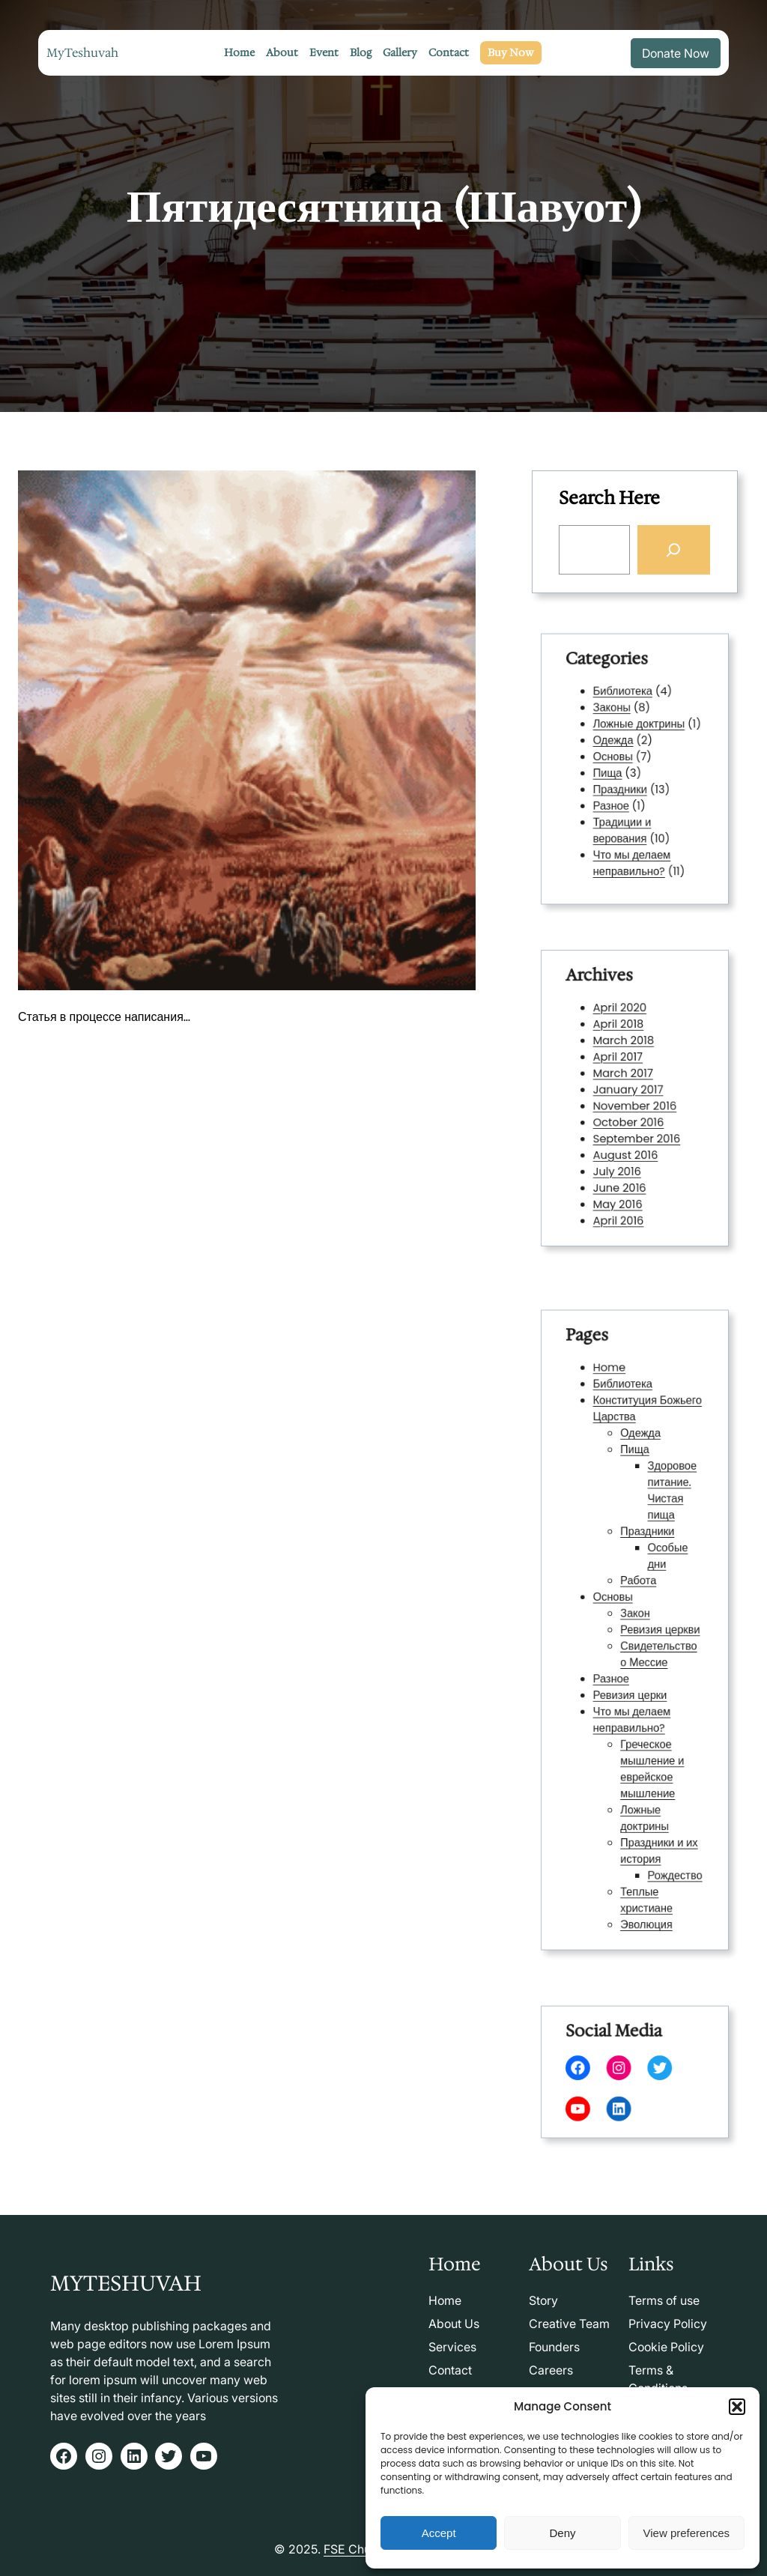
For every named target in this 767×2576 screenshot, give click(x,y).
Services (452, 2346)
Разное (617, 797)
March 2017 (626, 1079)
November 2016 (635, 1104)
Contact (450, 2370)
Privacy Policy (667, 2323)
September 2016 (636, 1129)
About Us (453, 2323)
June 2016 (623, 1166)
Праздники (624, 784)
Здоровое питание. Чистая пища (662, 1525)
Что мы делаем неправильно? (632, 840)
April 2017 (622, 1067)
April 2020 (623, 1031)
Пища (614, 772)
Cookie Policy (666, 2346)
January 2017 (630, 1091)
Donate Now (675, 53)
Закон (635, 1617)
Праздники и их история (653, 1795)
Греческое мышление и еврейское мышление (648, 1733)
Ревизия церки (631, 1679)
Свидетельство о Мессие (653, 1648)
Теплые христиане (643, 1831)
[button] (737, 2406)
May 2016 (622, 1178)
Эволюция (643, 1850)
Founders (554, 2346)
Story (543, 2300)
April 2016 (623, 1189)
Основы (619, 760)
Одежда (619, 748)
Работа (637, 1593)
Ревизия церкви (654, 1630)
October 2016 (630, 1116)
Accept (439, 2533)
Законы (617, 723)
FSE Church (356, 2549)
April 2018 (623, 1043)
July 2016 (622, 1153)
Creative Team (569, 2323)
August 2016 (628, 1141)
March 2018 (626, 1055)
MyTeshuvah (82, 53)
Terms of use (664, 2300)
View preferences (686, 2533)
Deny (562, 2533)
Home (616, 1434)
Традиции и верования (625, 815)
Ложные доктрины (638, 736)
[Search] (673, 549)
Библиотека (626, 711)
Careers (551, 2370)
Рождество (664, 1813)
